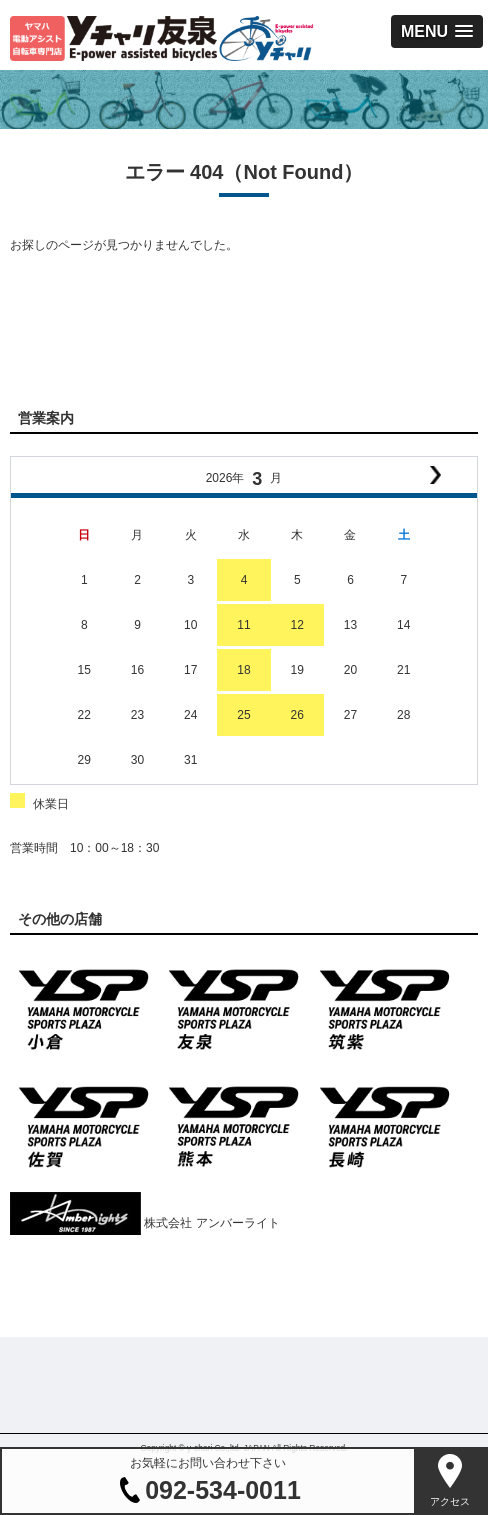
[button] (437, 31)
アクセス (450, 1501)
